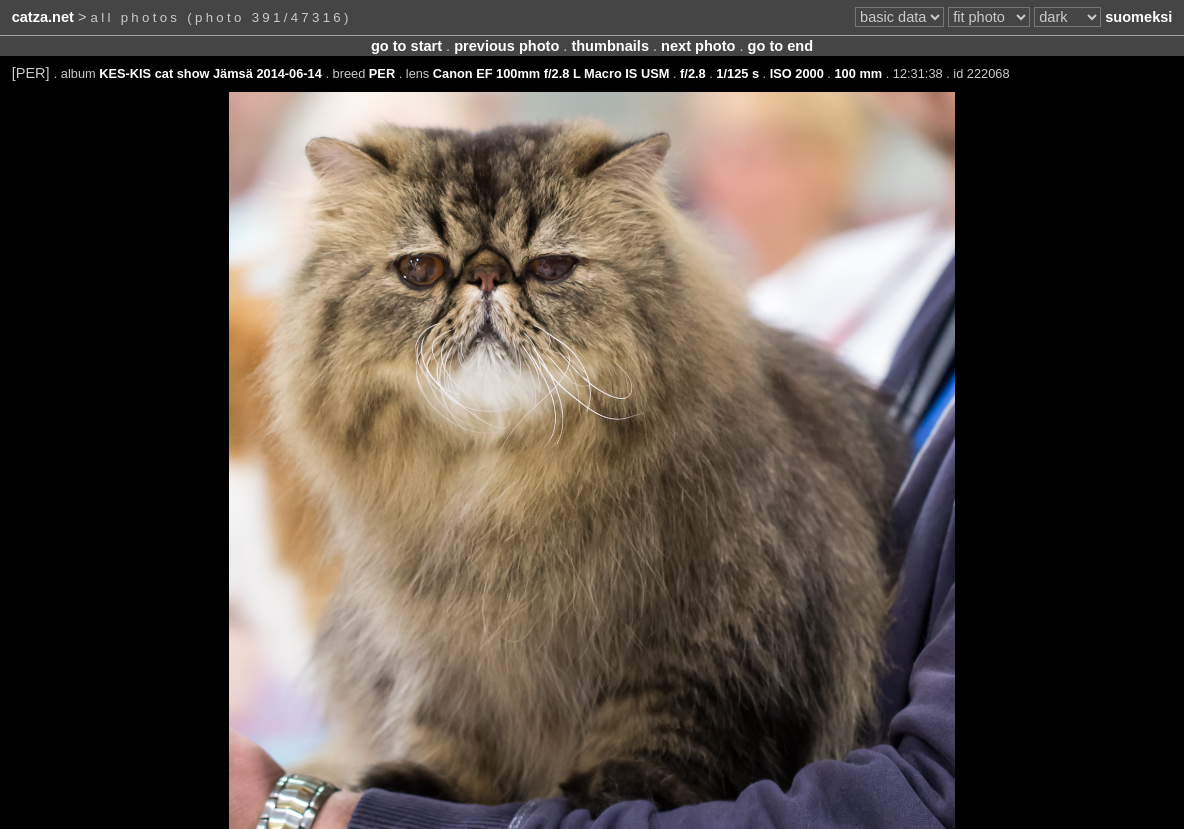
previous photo (506, 46)
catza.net (43, 17)
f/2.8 (693, 73)
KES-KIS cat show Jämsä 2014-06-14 (210, 73)
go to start (406, 46)
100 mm (858, 73)
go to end (780, 46)
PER (382, 73)
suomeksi (1138, 17)
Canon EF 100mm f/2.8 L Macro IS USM (551, 73)
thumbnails (610, 46)
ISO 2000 (797, 73)
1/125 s (737, 73)
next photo (698, 46)
